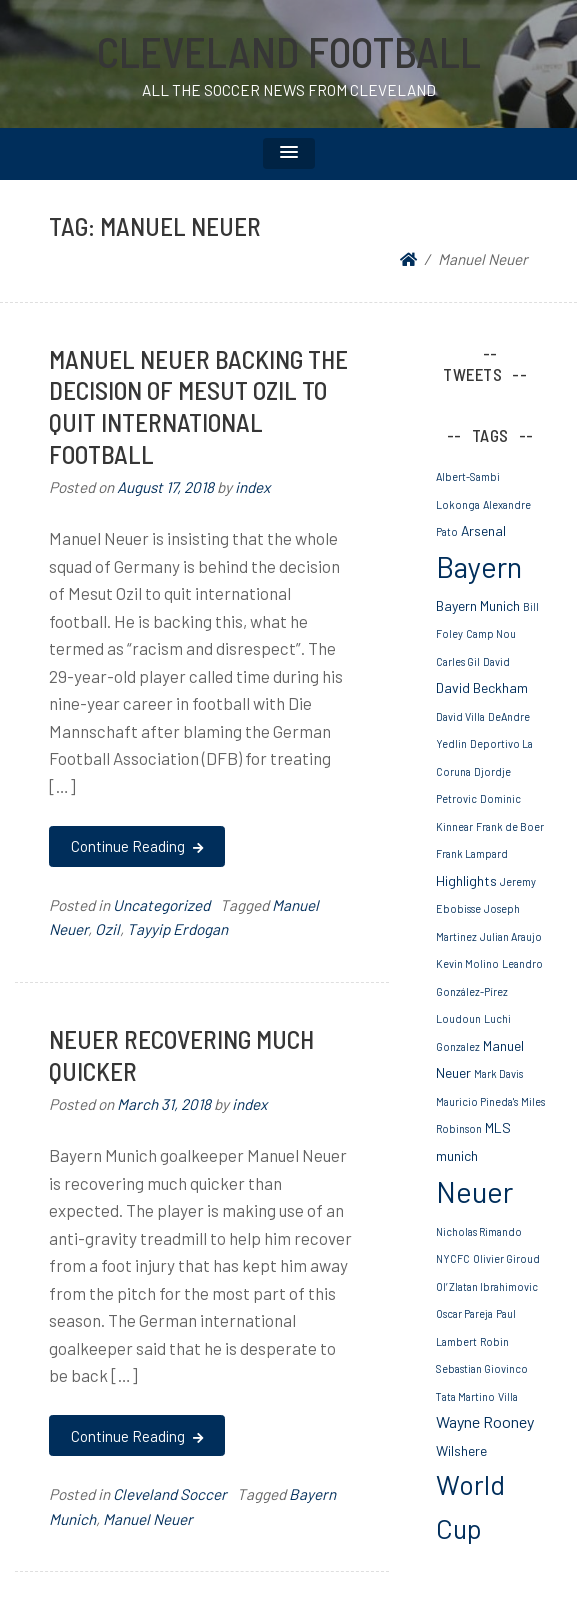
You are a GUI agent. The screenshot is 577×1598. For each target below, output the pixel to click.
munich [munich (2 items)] (457, 1155)
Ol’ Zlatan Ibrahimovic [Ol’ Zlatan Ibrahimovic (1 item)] (487, 1286)
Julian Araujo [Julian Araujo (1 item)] (511, 936)
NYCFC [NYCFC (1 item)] (453, 1258)
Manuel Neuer (148, 1519)
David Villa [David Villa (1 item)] (460, 716)
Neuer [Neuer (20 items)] (474, 1191)
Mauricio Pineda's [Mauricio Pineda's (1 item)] (477, 1101)
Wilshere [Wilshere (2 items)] (461, 1450)
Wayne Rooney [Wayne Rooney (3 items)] (485, 1421)
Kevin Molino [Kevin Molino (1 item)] (467, 963)
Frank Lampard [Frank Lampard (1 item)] (472, 853)
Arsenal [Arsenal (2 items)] (483, 530)
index (252, 487)
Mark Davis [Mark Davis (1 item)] (498, 1073)
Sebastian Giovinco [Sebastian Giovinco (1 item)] (482, 1368)
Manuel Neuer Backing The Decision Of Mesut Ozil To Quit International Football (198, 406)
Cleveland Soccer (170, 1494)
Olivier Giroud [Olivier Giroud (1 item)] (506, 1258)
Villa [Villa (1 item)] (508, 1396)
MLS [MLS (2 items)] (498, 1127)
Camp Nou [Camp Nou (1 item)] (491, 633)
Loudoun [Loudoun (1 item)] (458, 1018)
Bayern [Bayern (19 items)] (479, 566)
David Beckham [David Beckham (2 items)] (482, 687)
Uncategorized (161, 905)
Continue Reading (136, 846)
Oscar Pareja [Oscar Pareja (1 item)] (464, 1313)
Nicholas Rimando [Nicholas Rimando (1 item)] (479, 1231)
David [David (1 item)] (496, 661)
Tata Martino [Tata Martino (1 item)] (465, 1396)
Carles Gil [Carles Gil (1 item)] (458, 661)
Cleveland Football (289, 51)
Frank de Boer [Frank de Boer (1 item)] (510, 826)
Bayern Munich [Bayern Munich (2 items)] (478, 605)
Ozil (107, 929)
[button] (289, 153)
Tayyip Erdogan (177, 929)
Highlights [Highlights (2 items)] (466, 880)
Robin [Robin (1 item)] (494, 1341)
